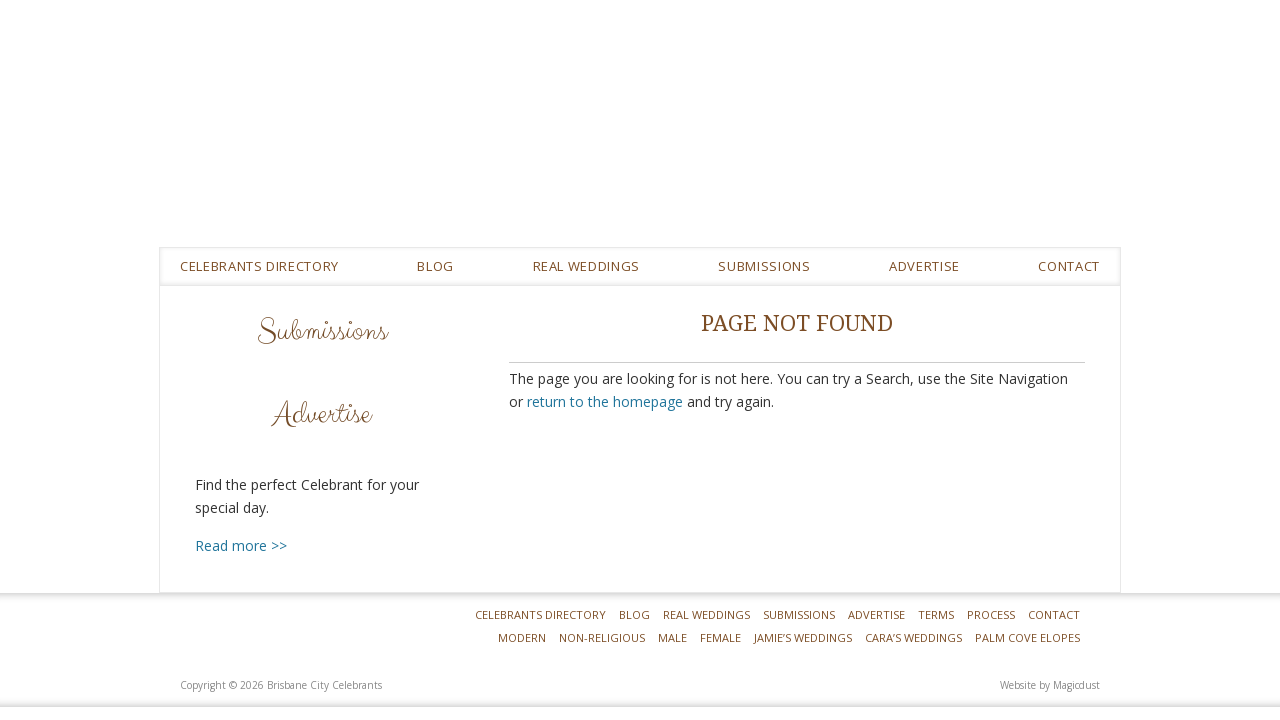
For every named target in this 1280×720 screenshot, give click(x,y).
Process (991, 614)
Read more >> (241, 545)
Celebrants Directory (259, 266)
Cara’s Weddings (913, 637)
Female (720, 637)
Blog (435, 266)
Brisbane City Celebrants (785, 138)
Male (672, 637)
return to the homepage (605, 401)
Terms (936, 614)
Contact (1069, 266)
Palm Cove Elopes (1027, 637)
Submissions (764, 266)
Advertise (924, 266)
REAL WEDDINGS (586, 266)
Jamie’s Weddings (803, 637)
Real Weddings (706, 614)
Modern (522, 637)
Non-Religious (602, 637)
